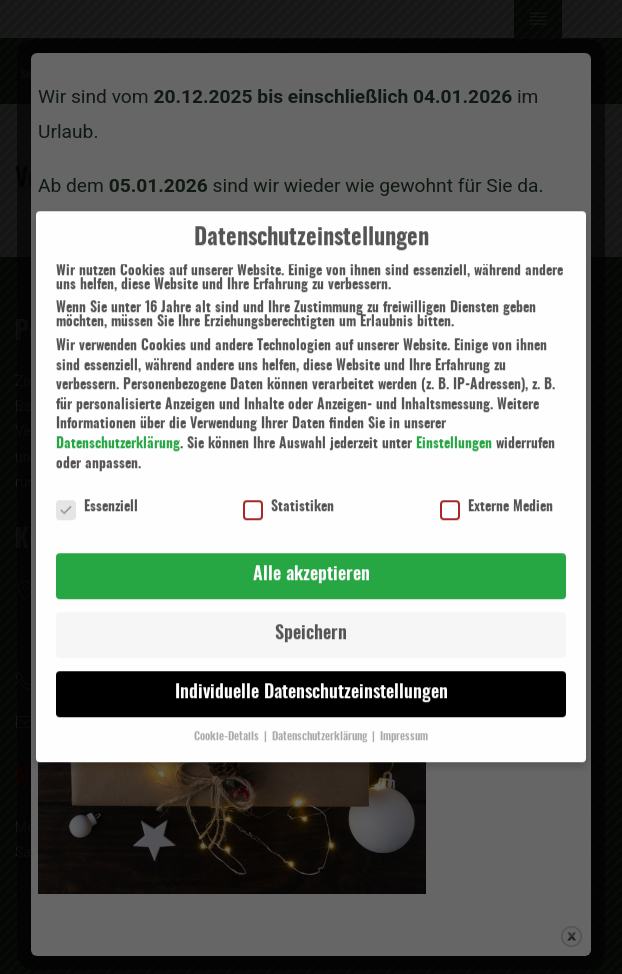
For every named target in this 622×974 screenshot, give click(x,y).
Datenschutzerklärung (118, 432)
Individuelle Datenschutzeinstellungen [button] (311, 681)
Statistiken (288, 495)
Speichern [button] (311, 622)
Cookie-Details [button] (228, 724)
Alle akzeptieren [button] (311, 563)
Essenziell (97, 495)
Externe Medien (496, 495)
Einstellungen (454, 432)
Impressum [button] (404, 724)
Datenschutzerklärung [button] (321, 724)
